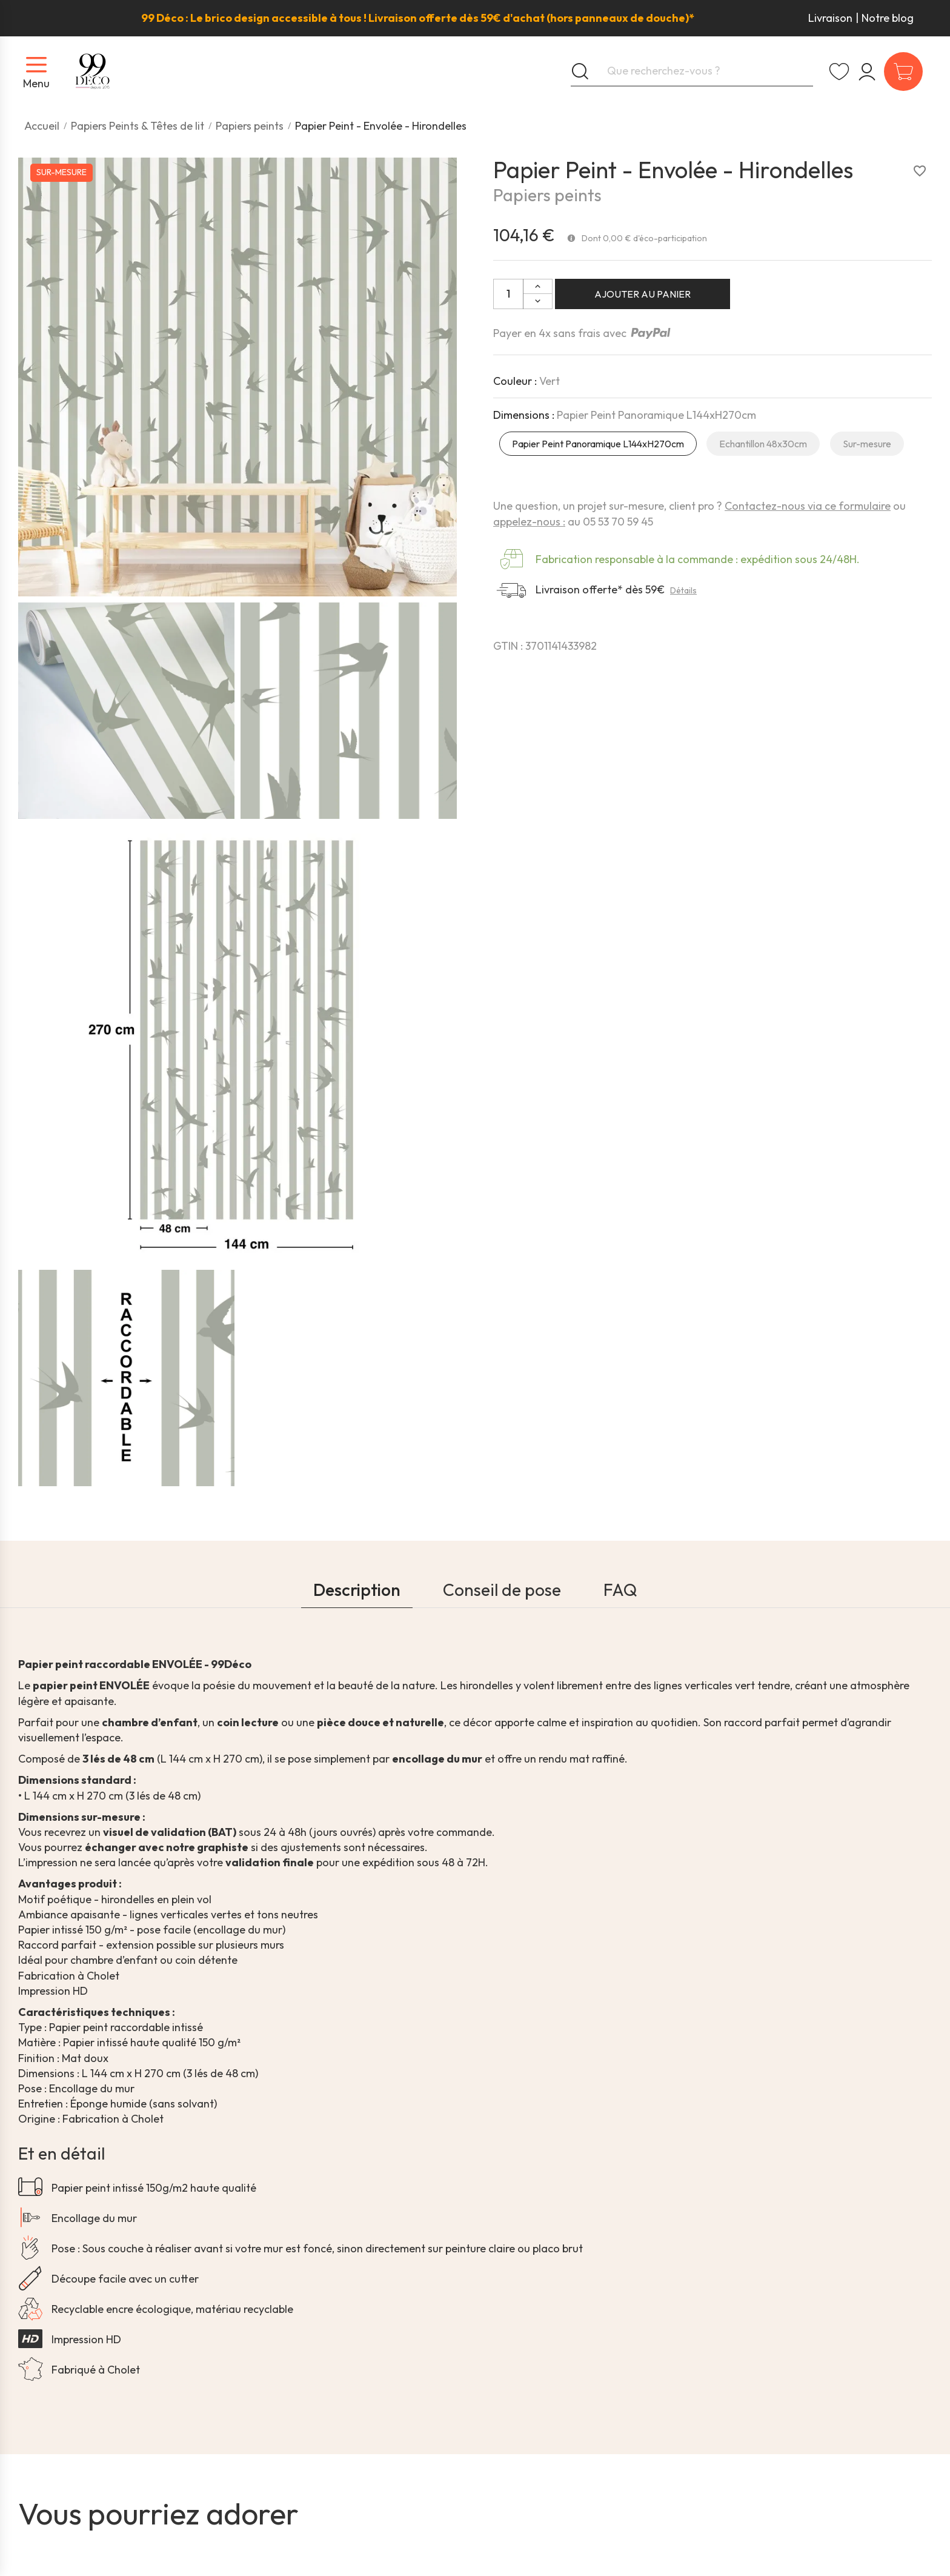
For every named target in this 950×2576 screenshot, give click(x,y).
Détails (683, 590)
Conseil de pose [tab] (502, 1589)
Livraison (830, 18)
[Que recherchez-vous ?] (692, 71)
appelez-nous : (529, 522)
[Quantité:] (508, 294)
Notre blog (888, 18)
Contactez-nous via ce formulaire (808, 506)
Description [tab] (356, 1589)
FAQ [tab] (620, 1589)
